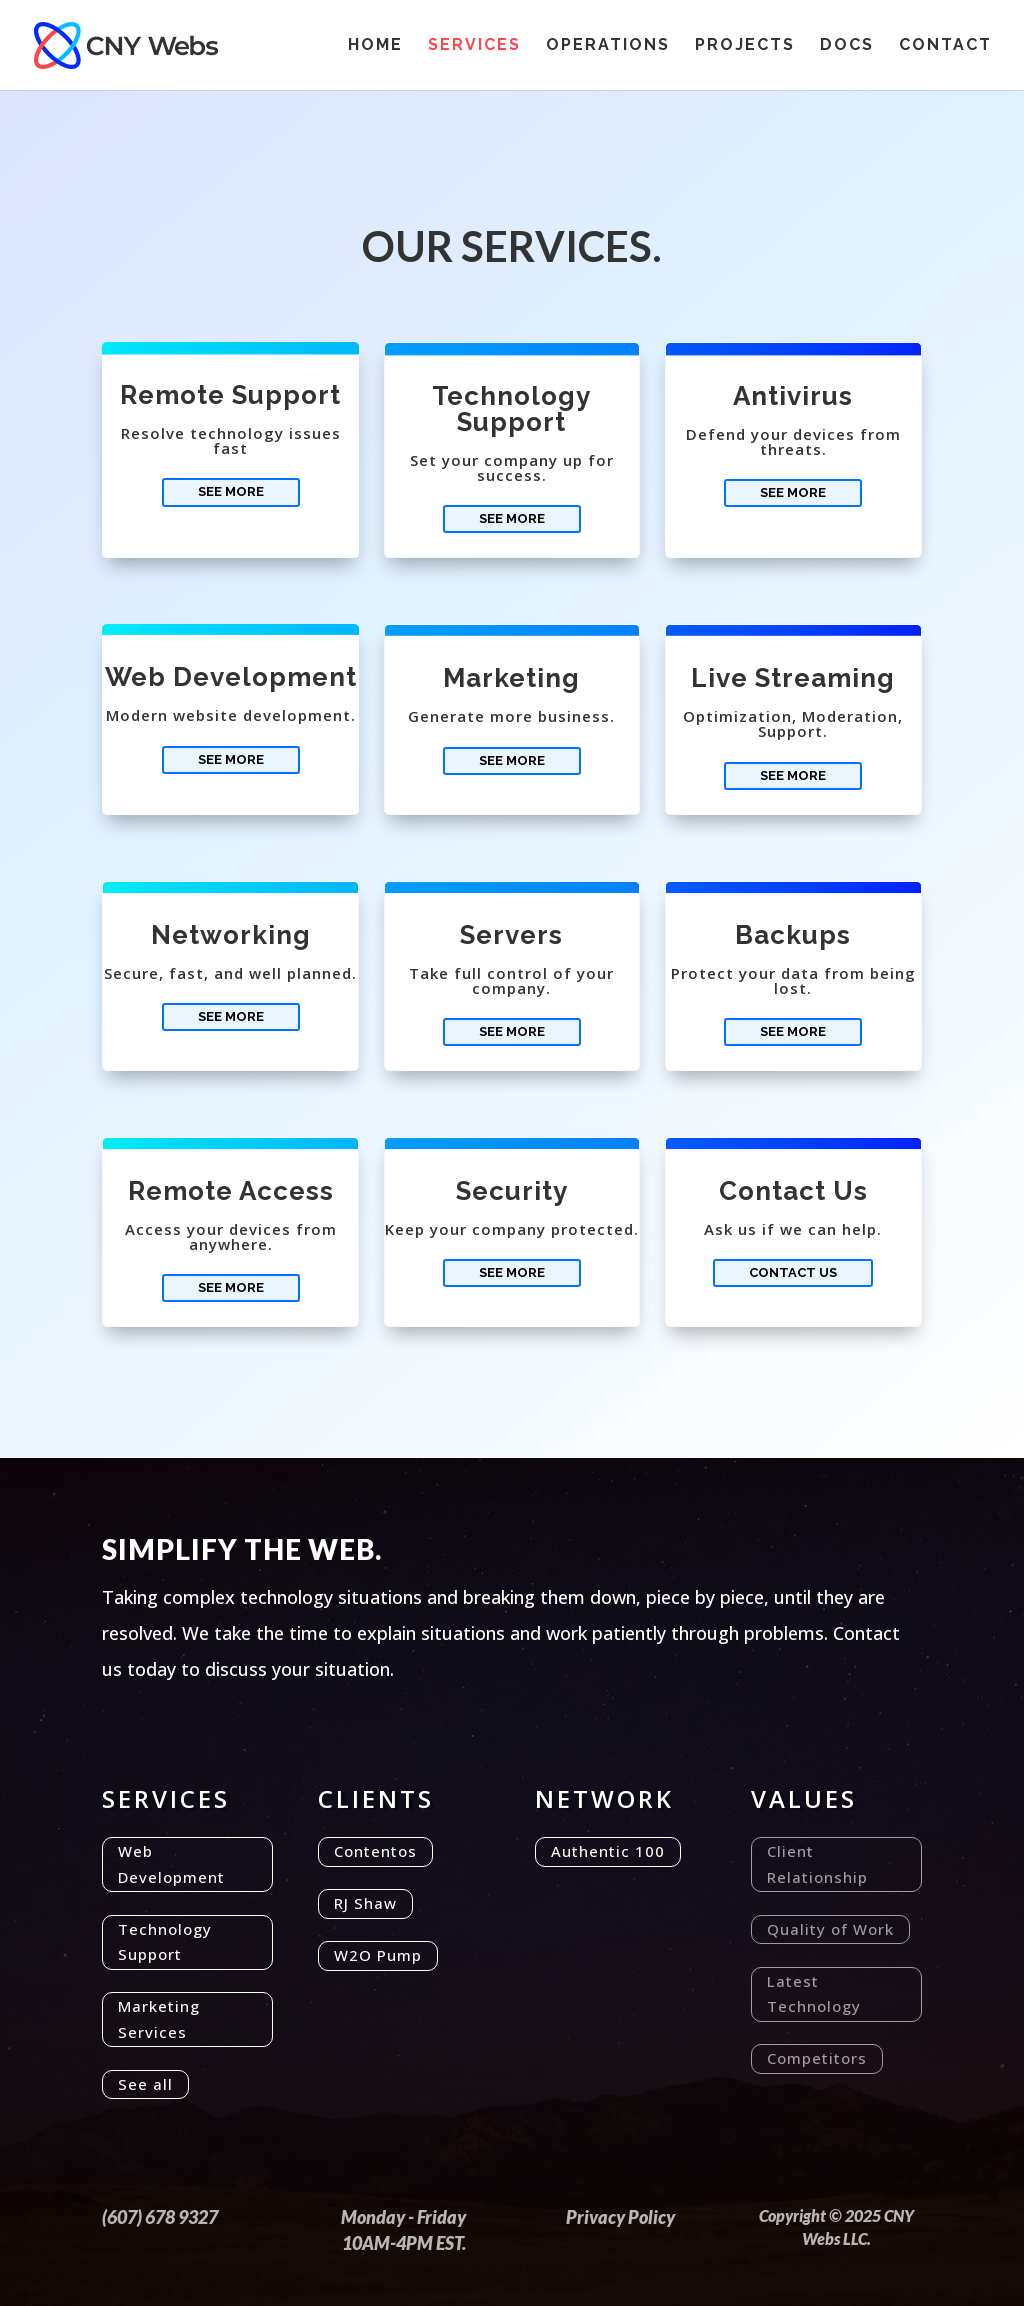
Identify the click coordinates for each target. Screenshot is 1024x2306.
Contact (945, 46)
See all (145, 2084)
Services (474, 46)
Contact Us (793, 1272)
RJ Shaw (365, 1903)
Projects (745, 46)
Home (375, 46)
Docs (847, 46)
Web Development (171, 1864)
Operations (608, 46)
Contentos (375, 1851)
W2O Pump (378, 1955)
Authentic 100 (608, 1851)
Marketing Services (159, 2019)
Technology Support (165, 1942)
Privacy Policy (620, 2217)
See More (231, 491)
